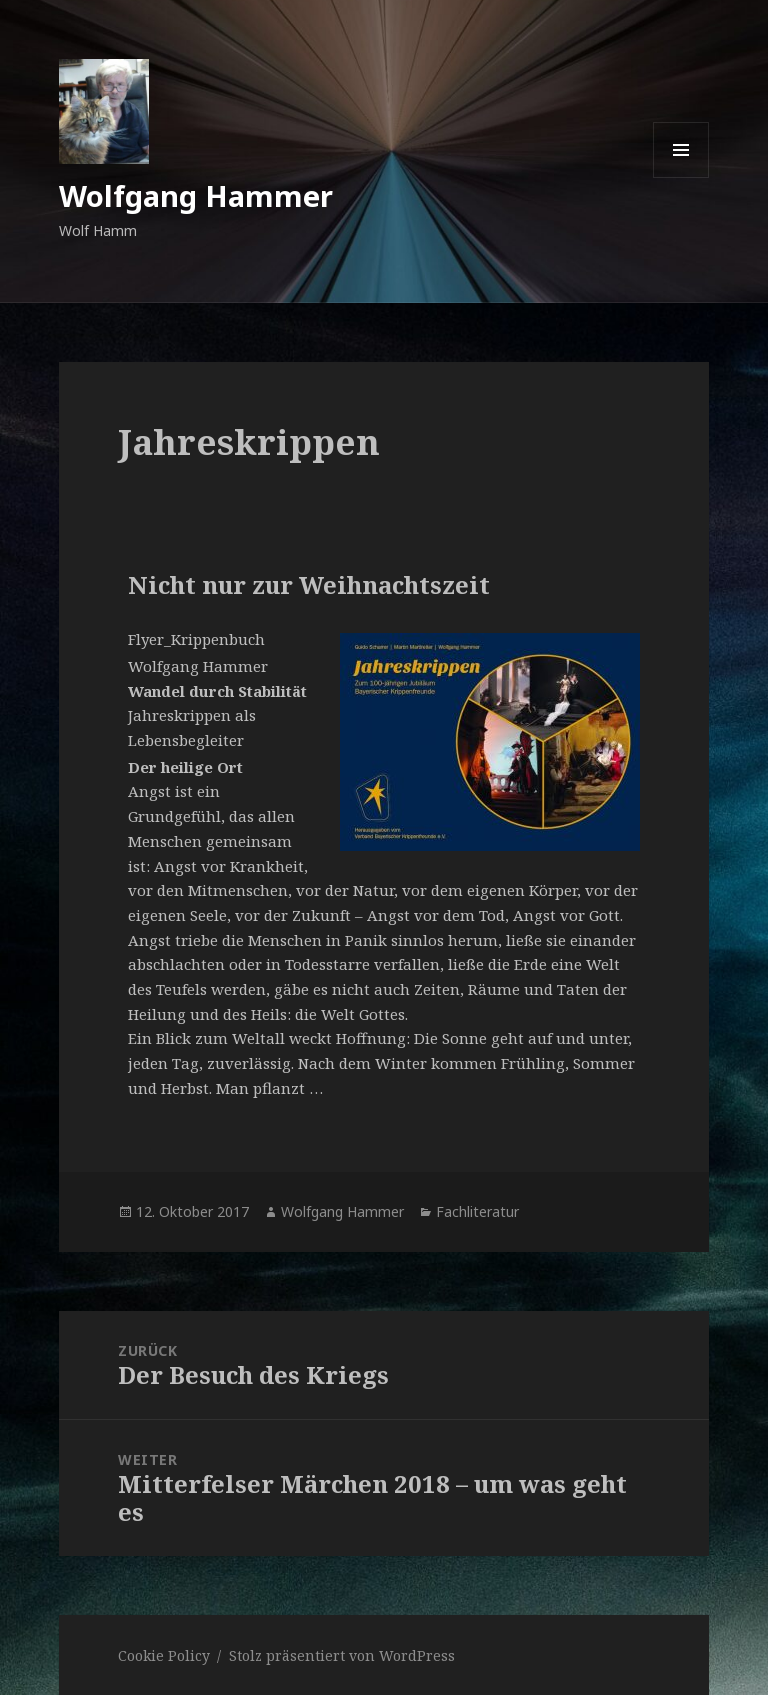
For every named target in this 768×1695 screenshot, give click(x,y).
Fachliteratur (477, 1211)
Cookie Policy (164, 1655)
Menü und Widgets (681, 177)
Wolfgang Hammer (196, 195)
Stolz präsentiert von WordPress (342, 1655)
